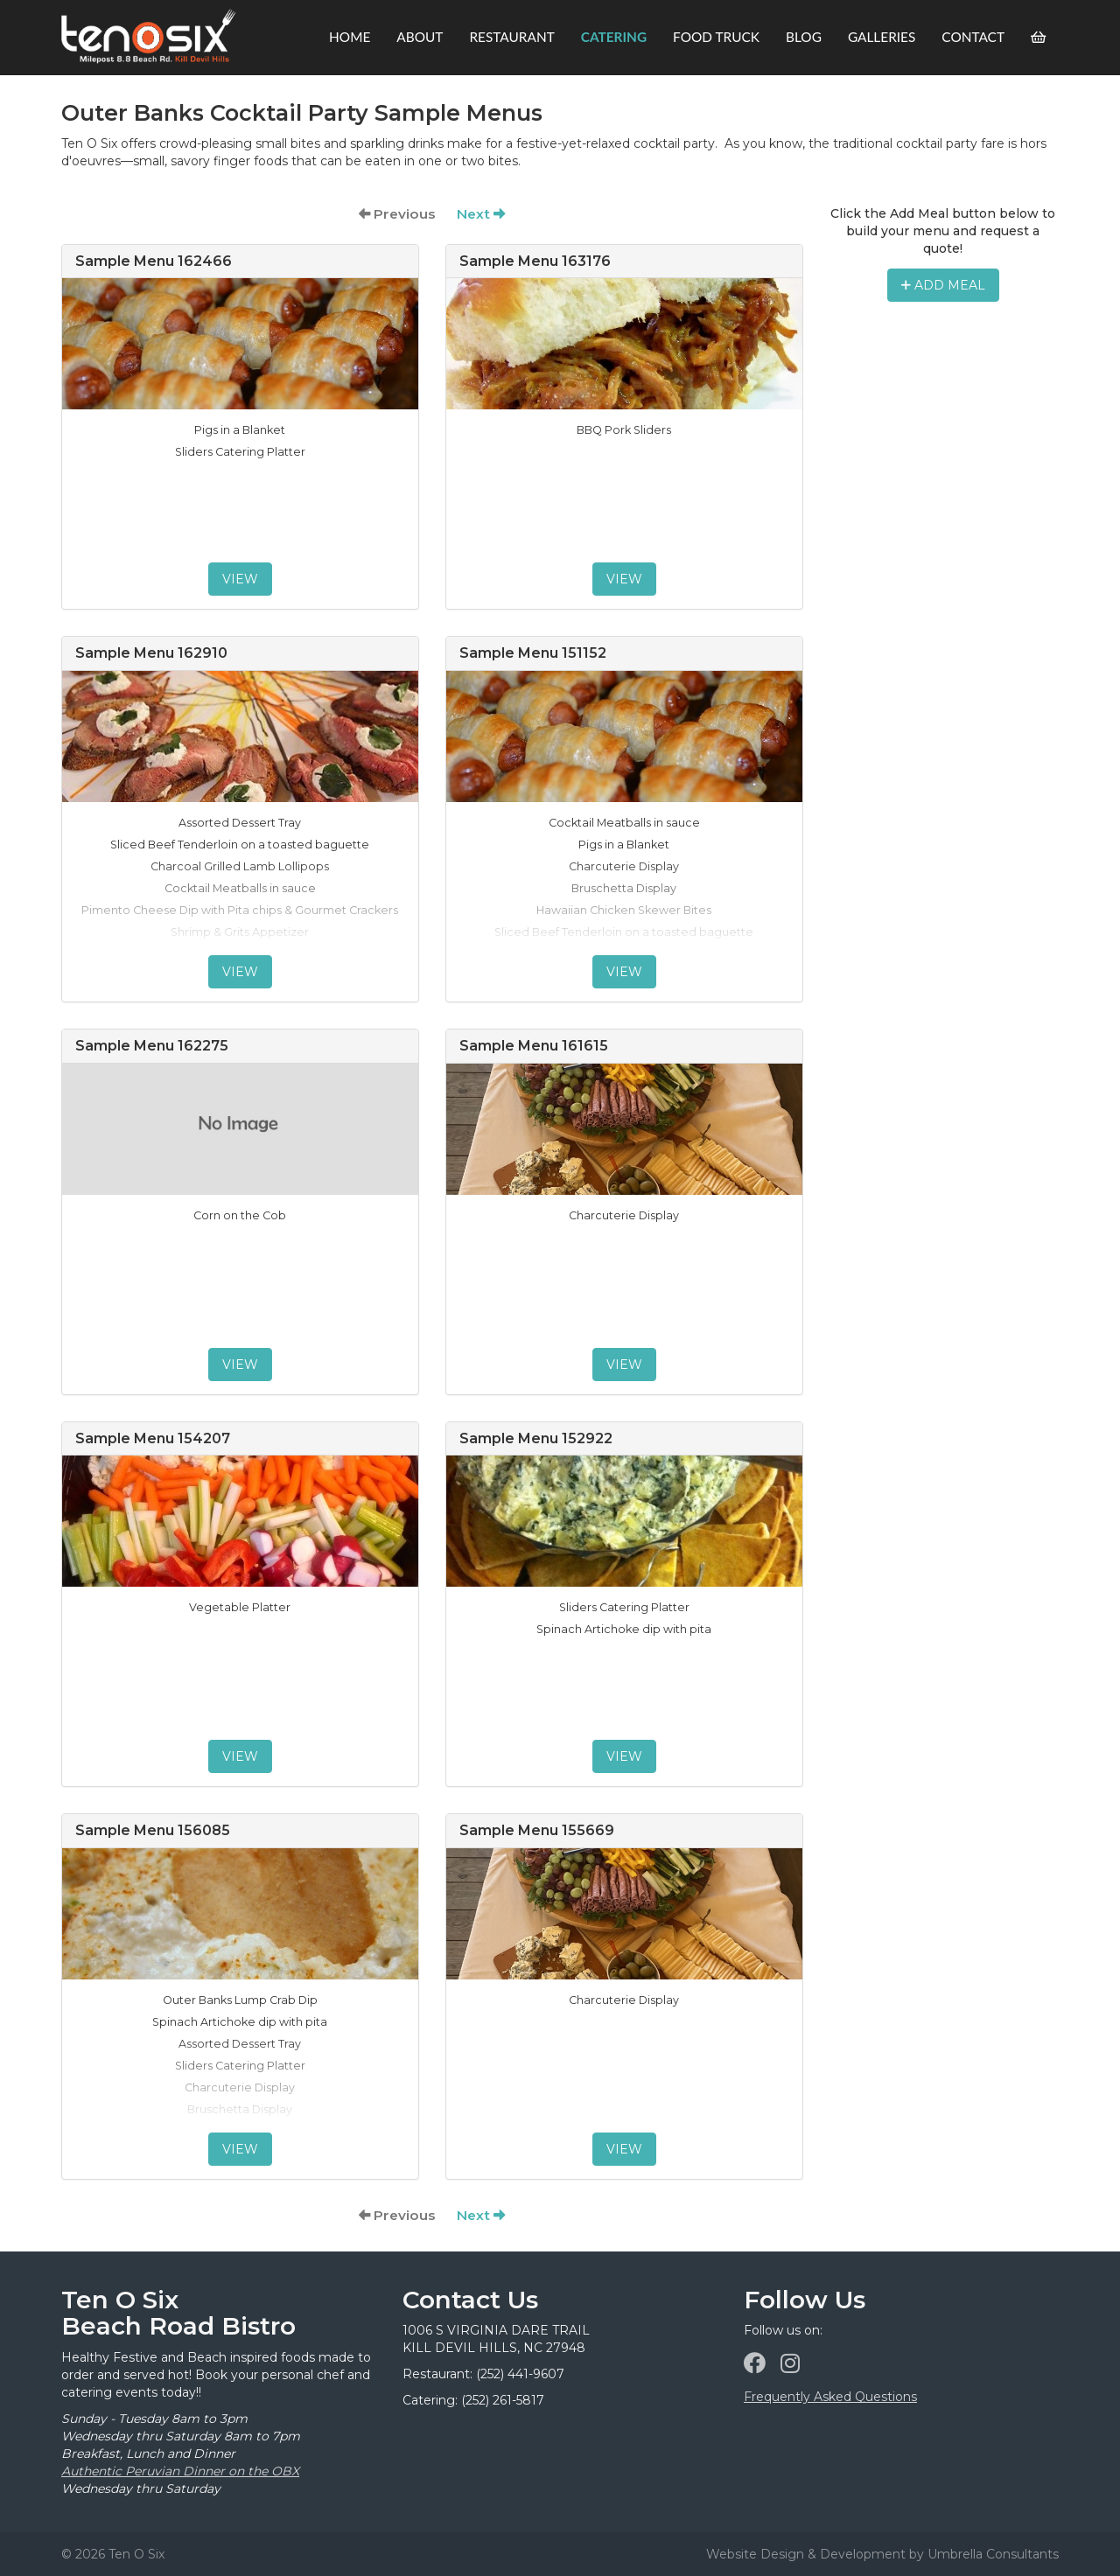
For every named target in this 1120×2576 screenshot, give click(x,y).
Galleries (881, 37)
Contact (973, 37)
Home (349, 37)
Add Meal (943, 285)
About (419, 37)
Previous (397, 214)
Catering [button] (614, 37)
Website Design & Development (806, 2554)
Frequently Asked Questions (830, 2397)
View (240, 579)
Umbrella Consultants (993, 2554)
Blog (804, 37)
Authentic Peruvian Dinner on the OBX (180, 2471)
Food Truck (716, 37)
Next (481, 214)
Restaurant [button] (511, 37)
